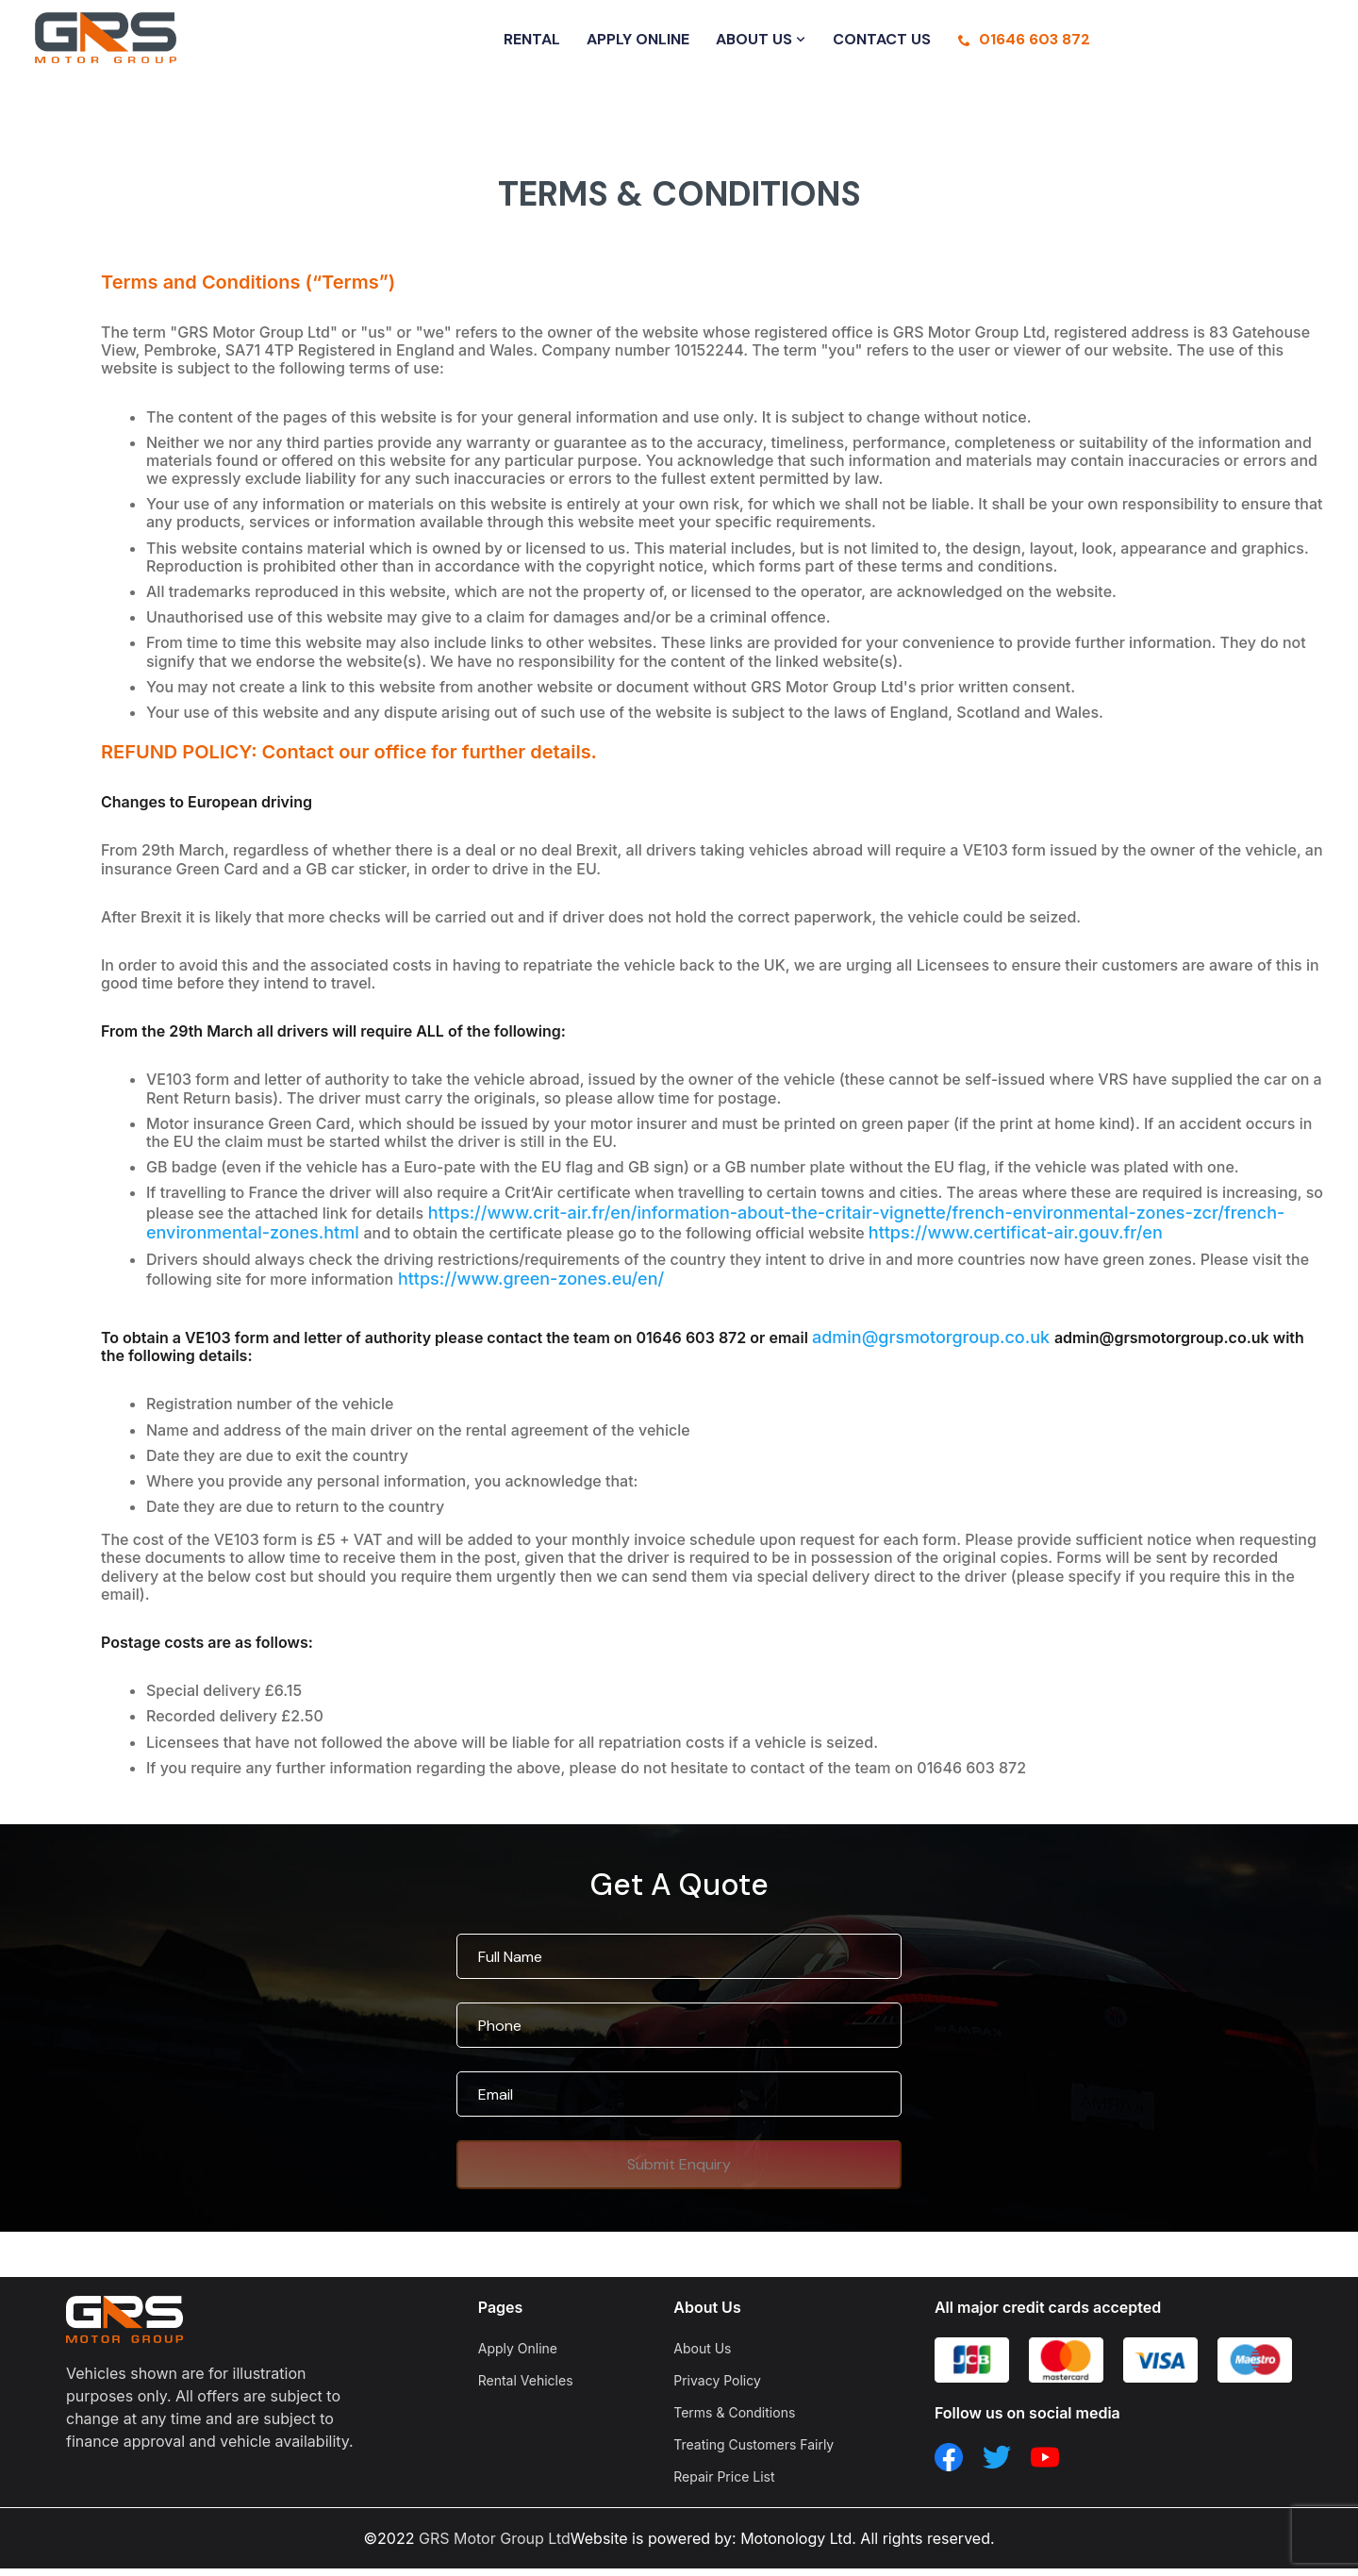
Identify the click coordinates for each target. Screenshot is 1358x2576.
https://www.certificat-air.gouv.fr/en (1016, 1240)
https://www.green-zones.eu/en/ (528, 1286)
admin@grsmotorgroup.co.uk (933, 1344)
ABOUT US (761, 43)
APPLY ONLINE (638, 43)
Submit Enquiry (679, 2172)
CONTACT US (882, 43)
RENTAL (532, 43)
